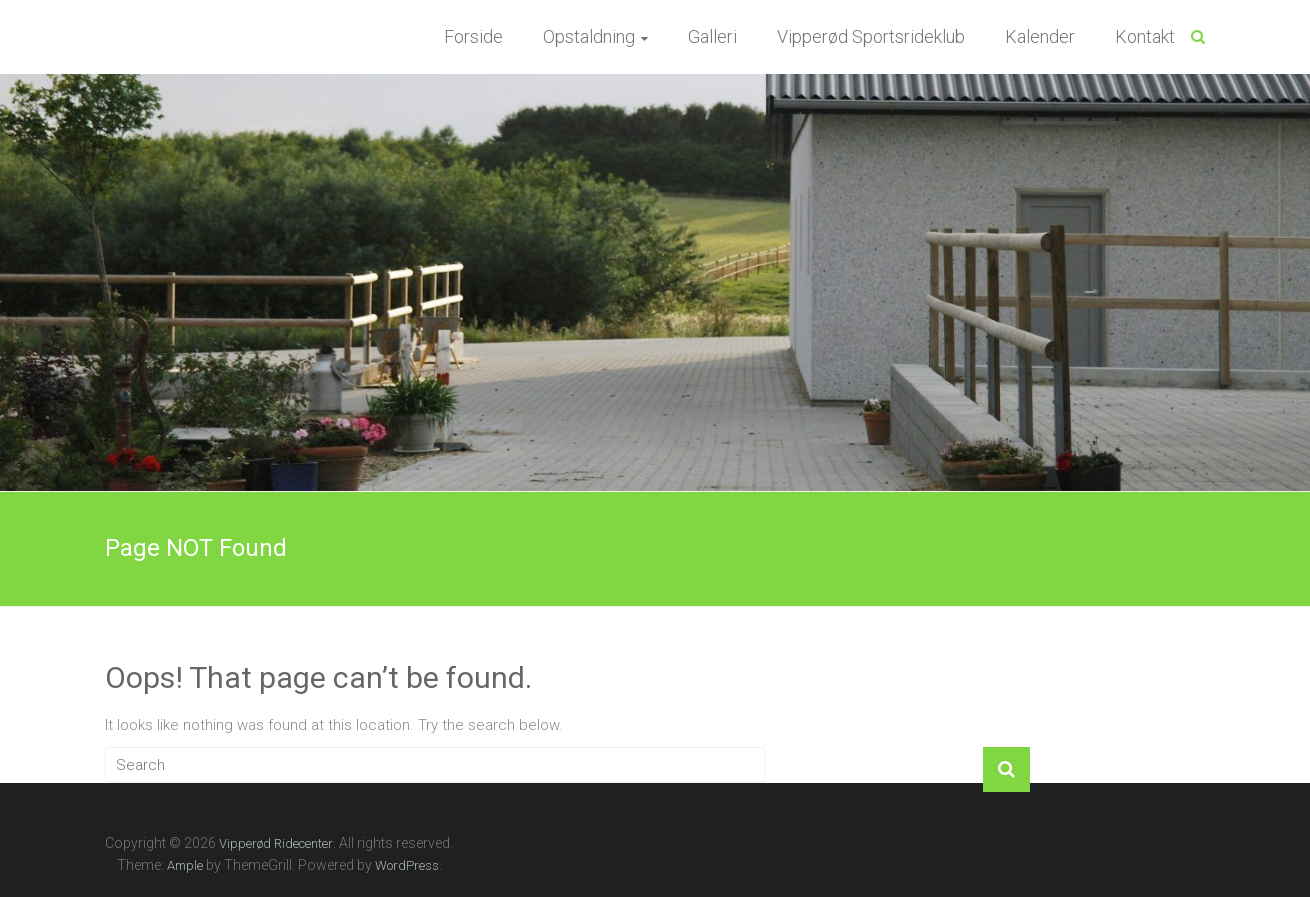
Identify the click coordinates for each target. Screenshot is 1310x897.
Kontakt (1145, 36)
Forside (473, 36)
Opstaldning (589, 36)
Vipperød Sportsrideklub (871, 36)
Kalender (1040, 36)
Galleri (712, 36)
